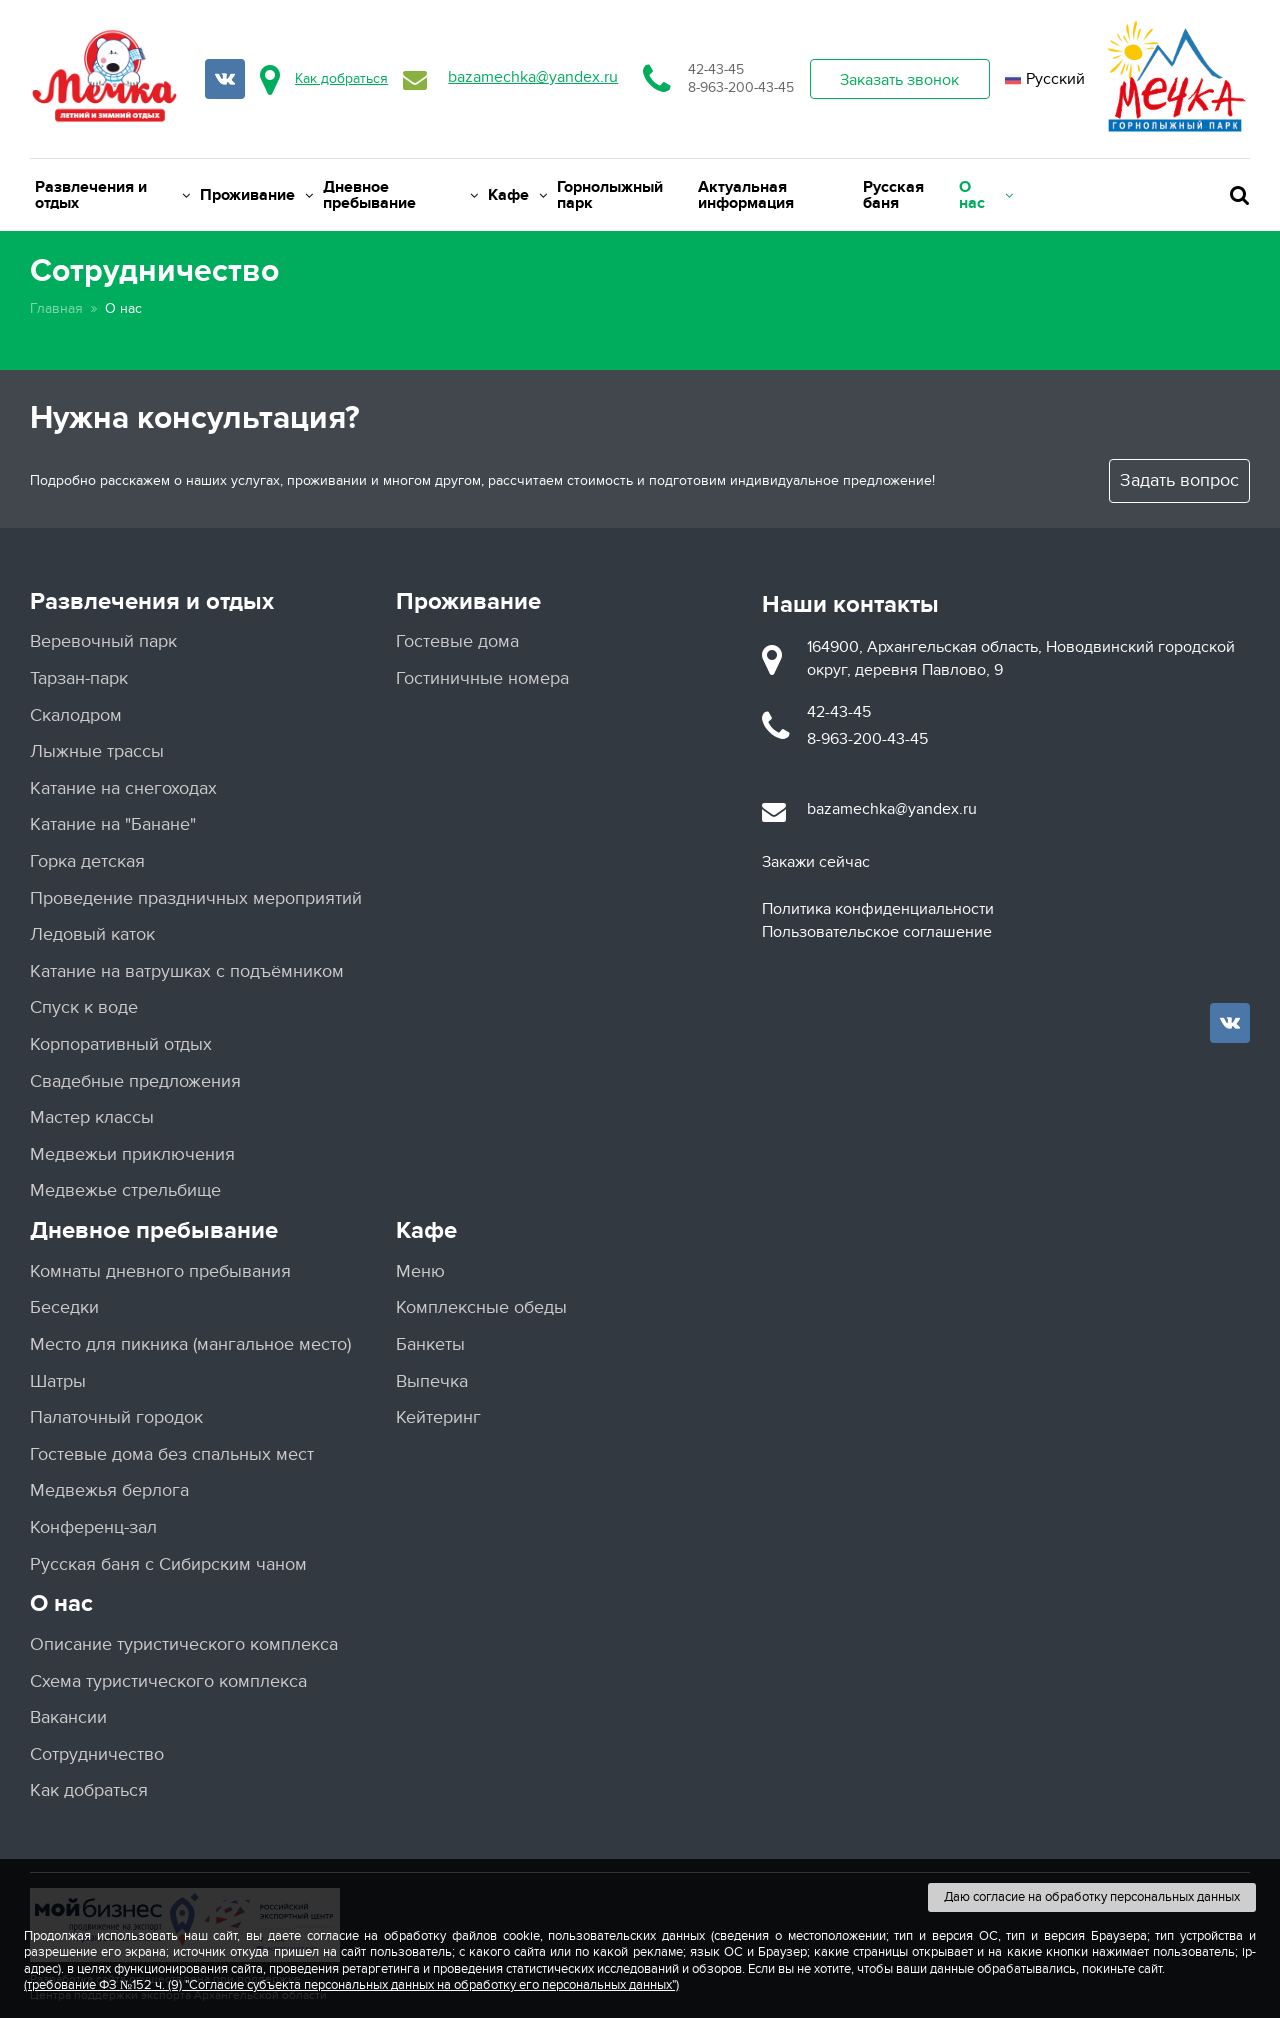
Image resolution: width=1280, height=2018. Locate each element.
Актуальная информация (746, 195)
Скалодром (76, 715)
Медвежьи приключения (132, 1154)
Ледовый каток (92, 934)
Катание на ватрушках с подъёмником (187, 971)
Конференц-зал (93, 1527)
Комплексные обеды (481, 1307)
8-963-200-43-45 (741, 87)
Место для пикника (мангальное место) (190, 1344)
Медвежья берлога (109, 1490)
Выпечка (432, 1381)
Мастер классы (92, 1117)
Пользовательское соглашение (877, 932)
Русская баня (893, 195)
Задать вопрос (1179, 480)
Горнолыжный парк (610, 195)
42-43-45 (716, 69)
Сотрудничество (97, 1754)
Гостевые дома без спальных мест (172, 1454)
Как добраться (341, 78)
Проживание (256, 195)
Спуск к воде (84, 1007)
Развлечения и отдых (112, 195)
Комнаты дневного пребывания (160, 1271)
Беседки (64, 1307)
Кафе (517, 195)
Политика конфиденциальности (878, 909)
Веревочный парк (103, 641)
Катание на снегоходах (123, 788)
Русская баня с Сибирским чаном (168, 1564)
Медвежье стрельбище (125, 1190)
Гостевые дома (457, 641)
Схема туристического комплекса (168, 1681)
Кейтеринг (438, 1417)
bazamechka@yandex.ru (533, 77)
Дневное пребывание (400, 195)
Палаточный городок (116, 1417)
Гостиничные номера (482, 678)
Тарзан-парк (79, 678)
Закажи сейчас (816, 862)
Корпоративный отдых (121, 1044)
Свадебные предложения (135, 1081)
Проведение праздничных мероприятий (196, 898)
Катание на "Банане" (113, 824)
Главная (56, 308)
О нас (986, 195)
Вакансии (68, 1717)
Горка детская (87, 861)
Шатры (58, 1381)
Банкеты (430, 1344)
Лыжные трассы (97, 751)
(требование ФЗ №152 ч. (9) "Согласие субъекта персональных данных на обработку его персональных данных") (351, 1985)
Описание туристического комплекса (184, 1644)
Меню (420, 1271)
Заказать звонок (899, 80)
